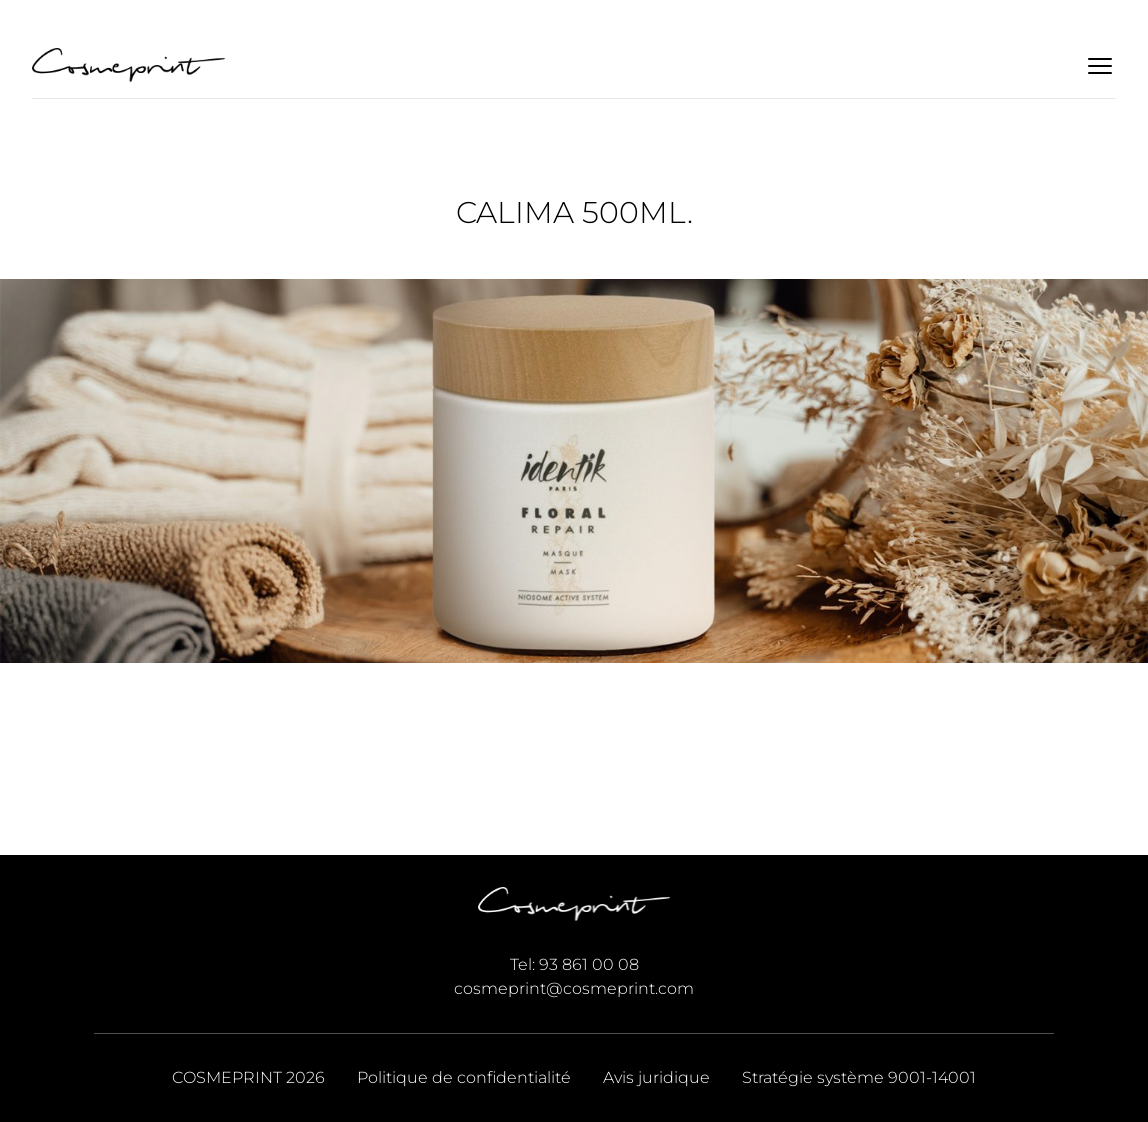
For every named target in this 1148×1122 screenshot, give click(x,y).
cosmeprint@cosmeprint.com (574, 988)
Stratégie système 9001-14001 (859, 1077)
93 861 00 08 (589, 964)
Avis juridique (656, 1077)
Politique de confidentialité (464, 1077)
